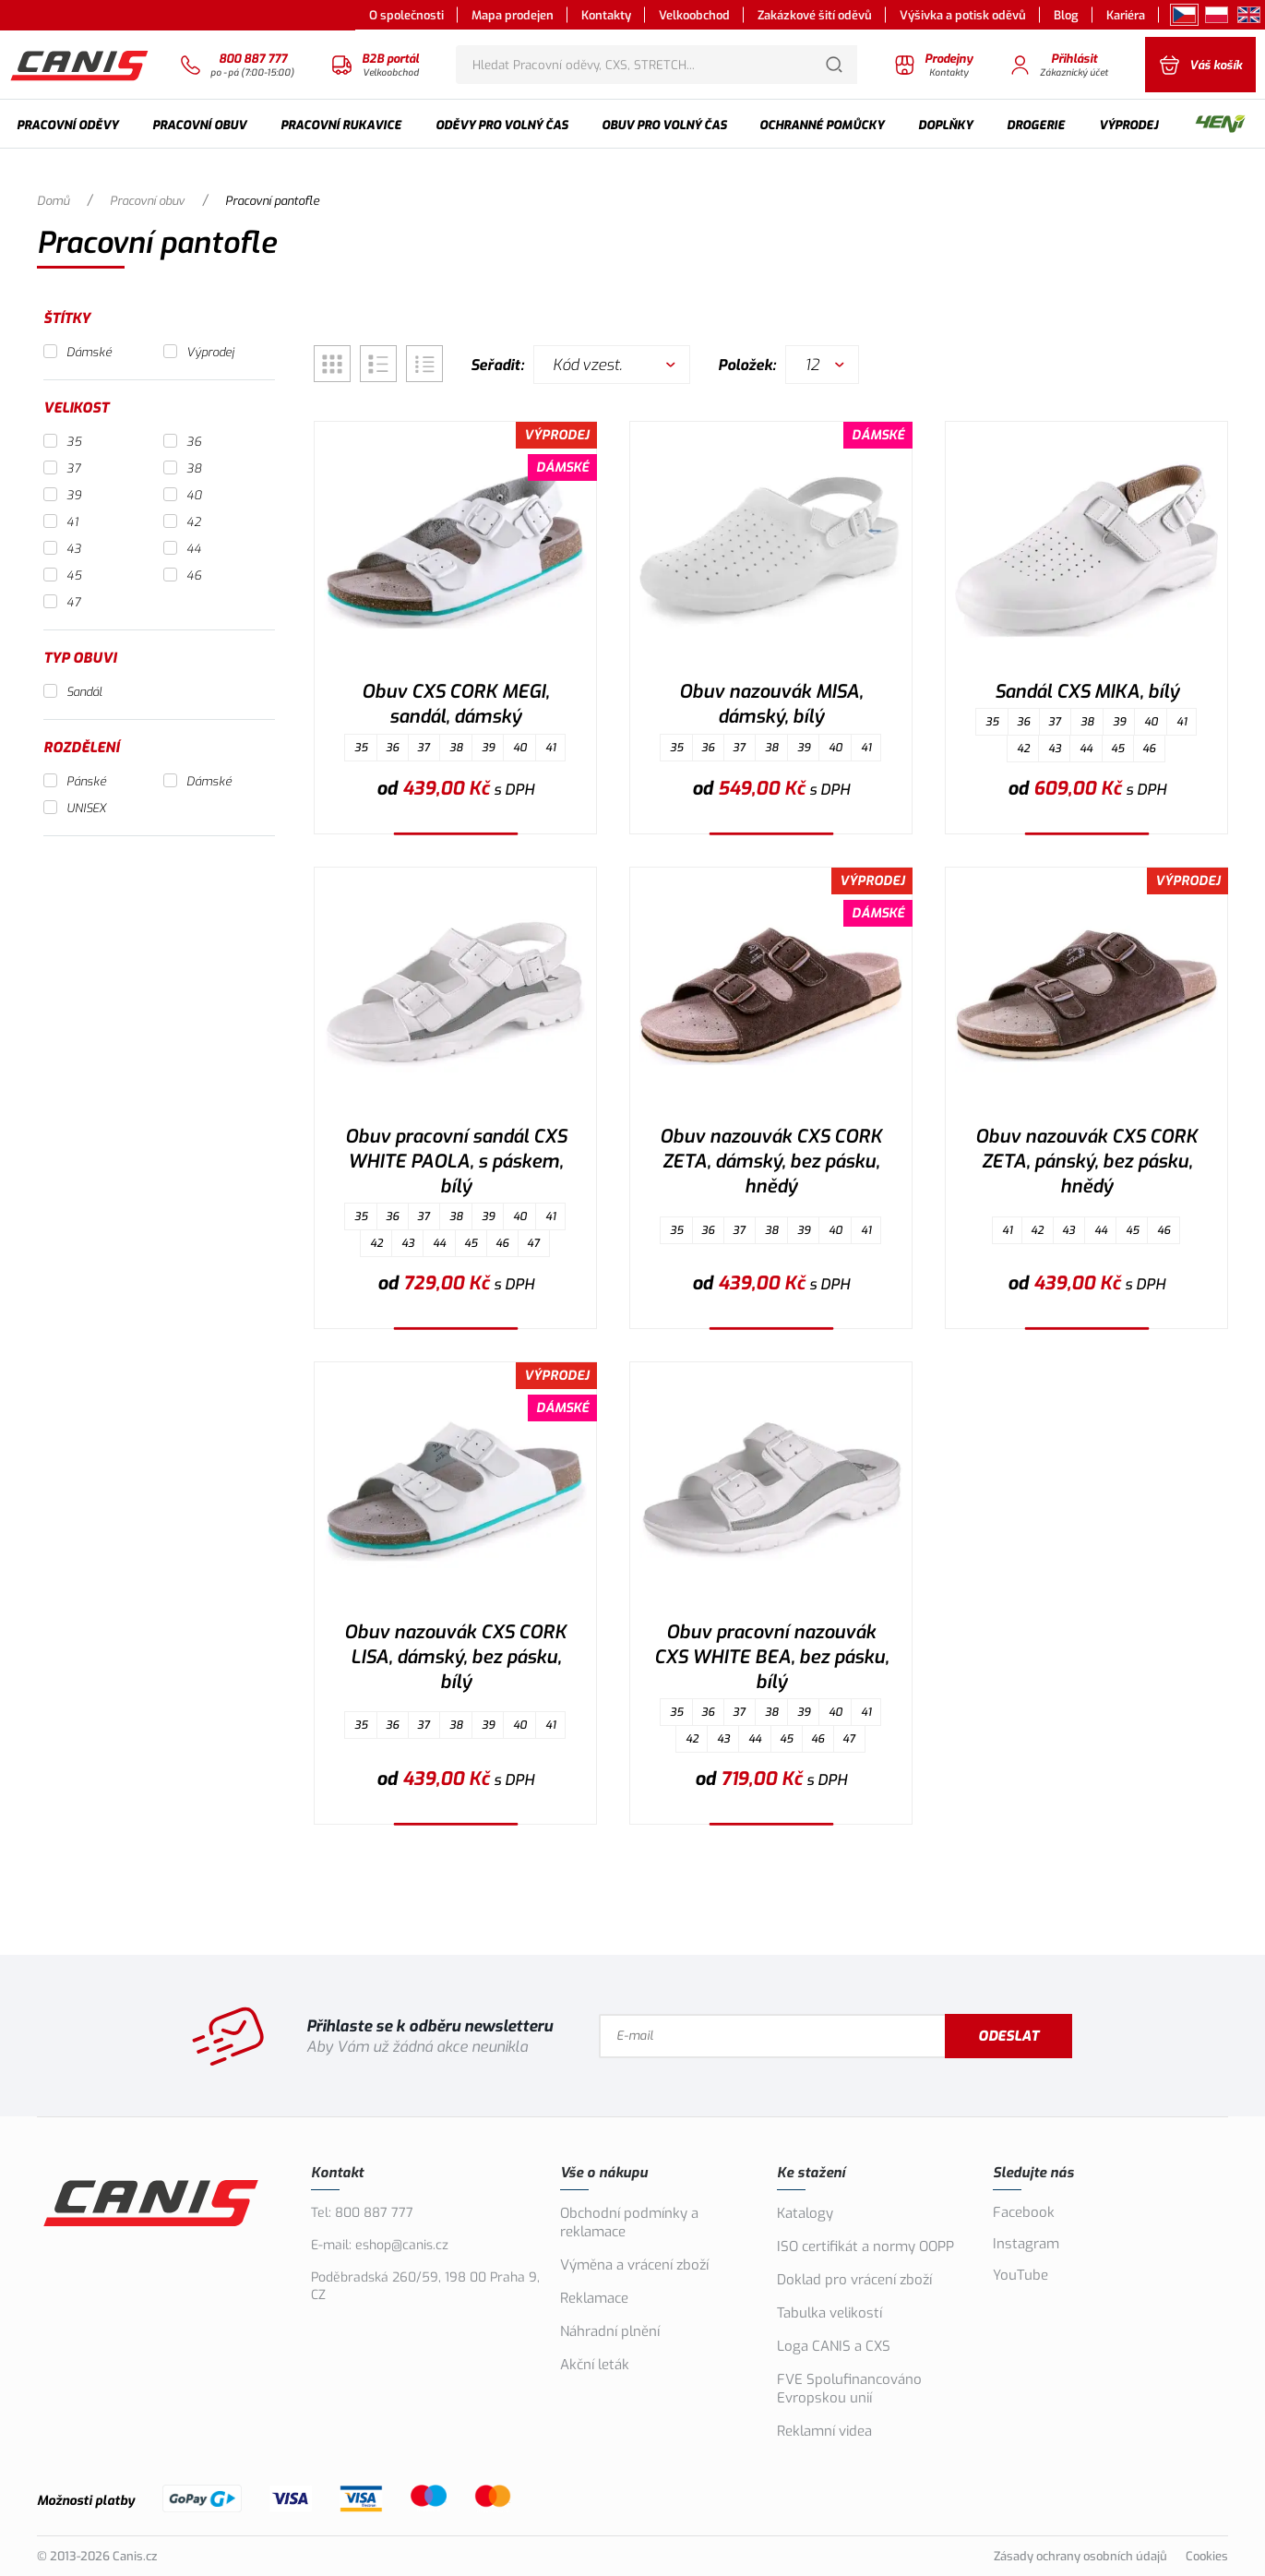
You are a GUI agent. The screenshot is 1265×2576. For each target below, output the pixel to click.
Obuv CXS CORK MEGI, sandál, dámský (455, 704)
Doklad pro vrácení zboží (854, 2279)
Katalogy (805, 2213)
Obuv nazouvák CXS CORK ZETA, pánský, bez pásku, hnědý (1086, 1161)
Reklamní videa (824, 2431)
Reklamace (594, 2298)
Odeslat (1008, 2036)
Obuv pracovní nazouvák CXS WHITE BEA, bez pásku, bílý (771, 1657)
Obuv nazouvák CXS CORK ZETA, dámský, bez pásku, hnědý (771, 1161)
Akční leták (594, 2364)
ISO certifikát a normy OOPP (865, 2246)
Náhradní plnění (610, 2331)
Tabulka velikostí (829, 2313)
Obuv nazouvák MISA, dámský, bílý (771, 704)
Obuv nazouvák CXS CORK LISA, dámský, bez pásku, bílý (455, 1657)
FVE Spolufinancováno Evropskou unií (849, 2388)
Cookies (1207, 2556)
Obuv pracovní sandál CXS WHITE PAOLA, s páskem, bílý (456, 1161)
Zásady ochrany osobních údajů (1080, 2556)
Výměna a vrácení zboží (634, 2265)
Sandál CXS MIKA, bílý (1087, 691)
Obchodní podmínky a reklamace (629, 2222)
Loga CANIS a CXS (833, 2346)
